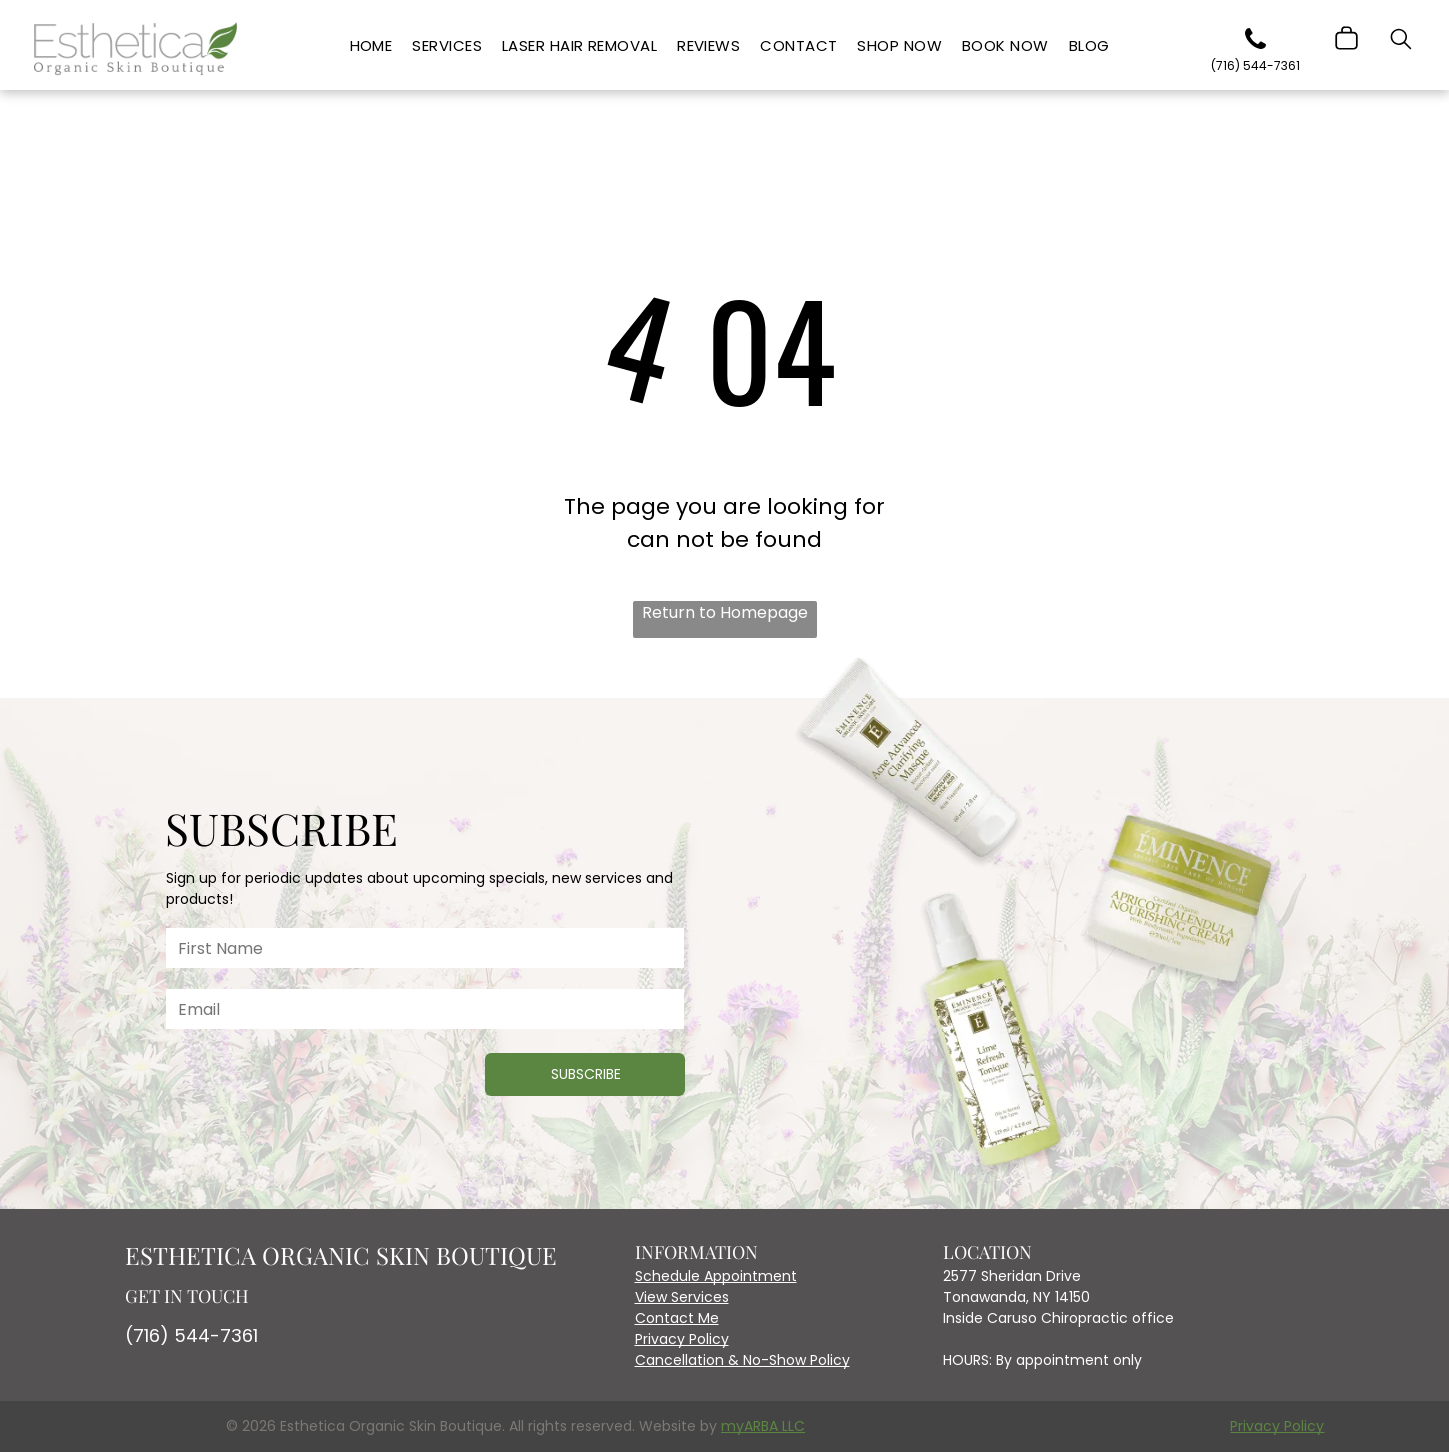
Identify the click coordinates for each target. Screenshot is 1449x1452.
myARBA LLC (763, 1426)
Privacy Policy (682, 1339)
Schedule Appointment (716, 1276)
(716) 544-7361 (191, 1335)
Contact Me (677, 1318)
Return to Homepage (725, 612)
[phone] (1255, 42)
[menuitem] (371, 46)
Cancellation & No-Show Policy (742, 1360)
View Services (682, 1297)
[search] (1401, 42)
